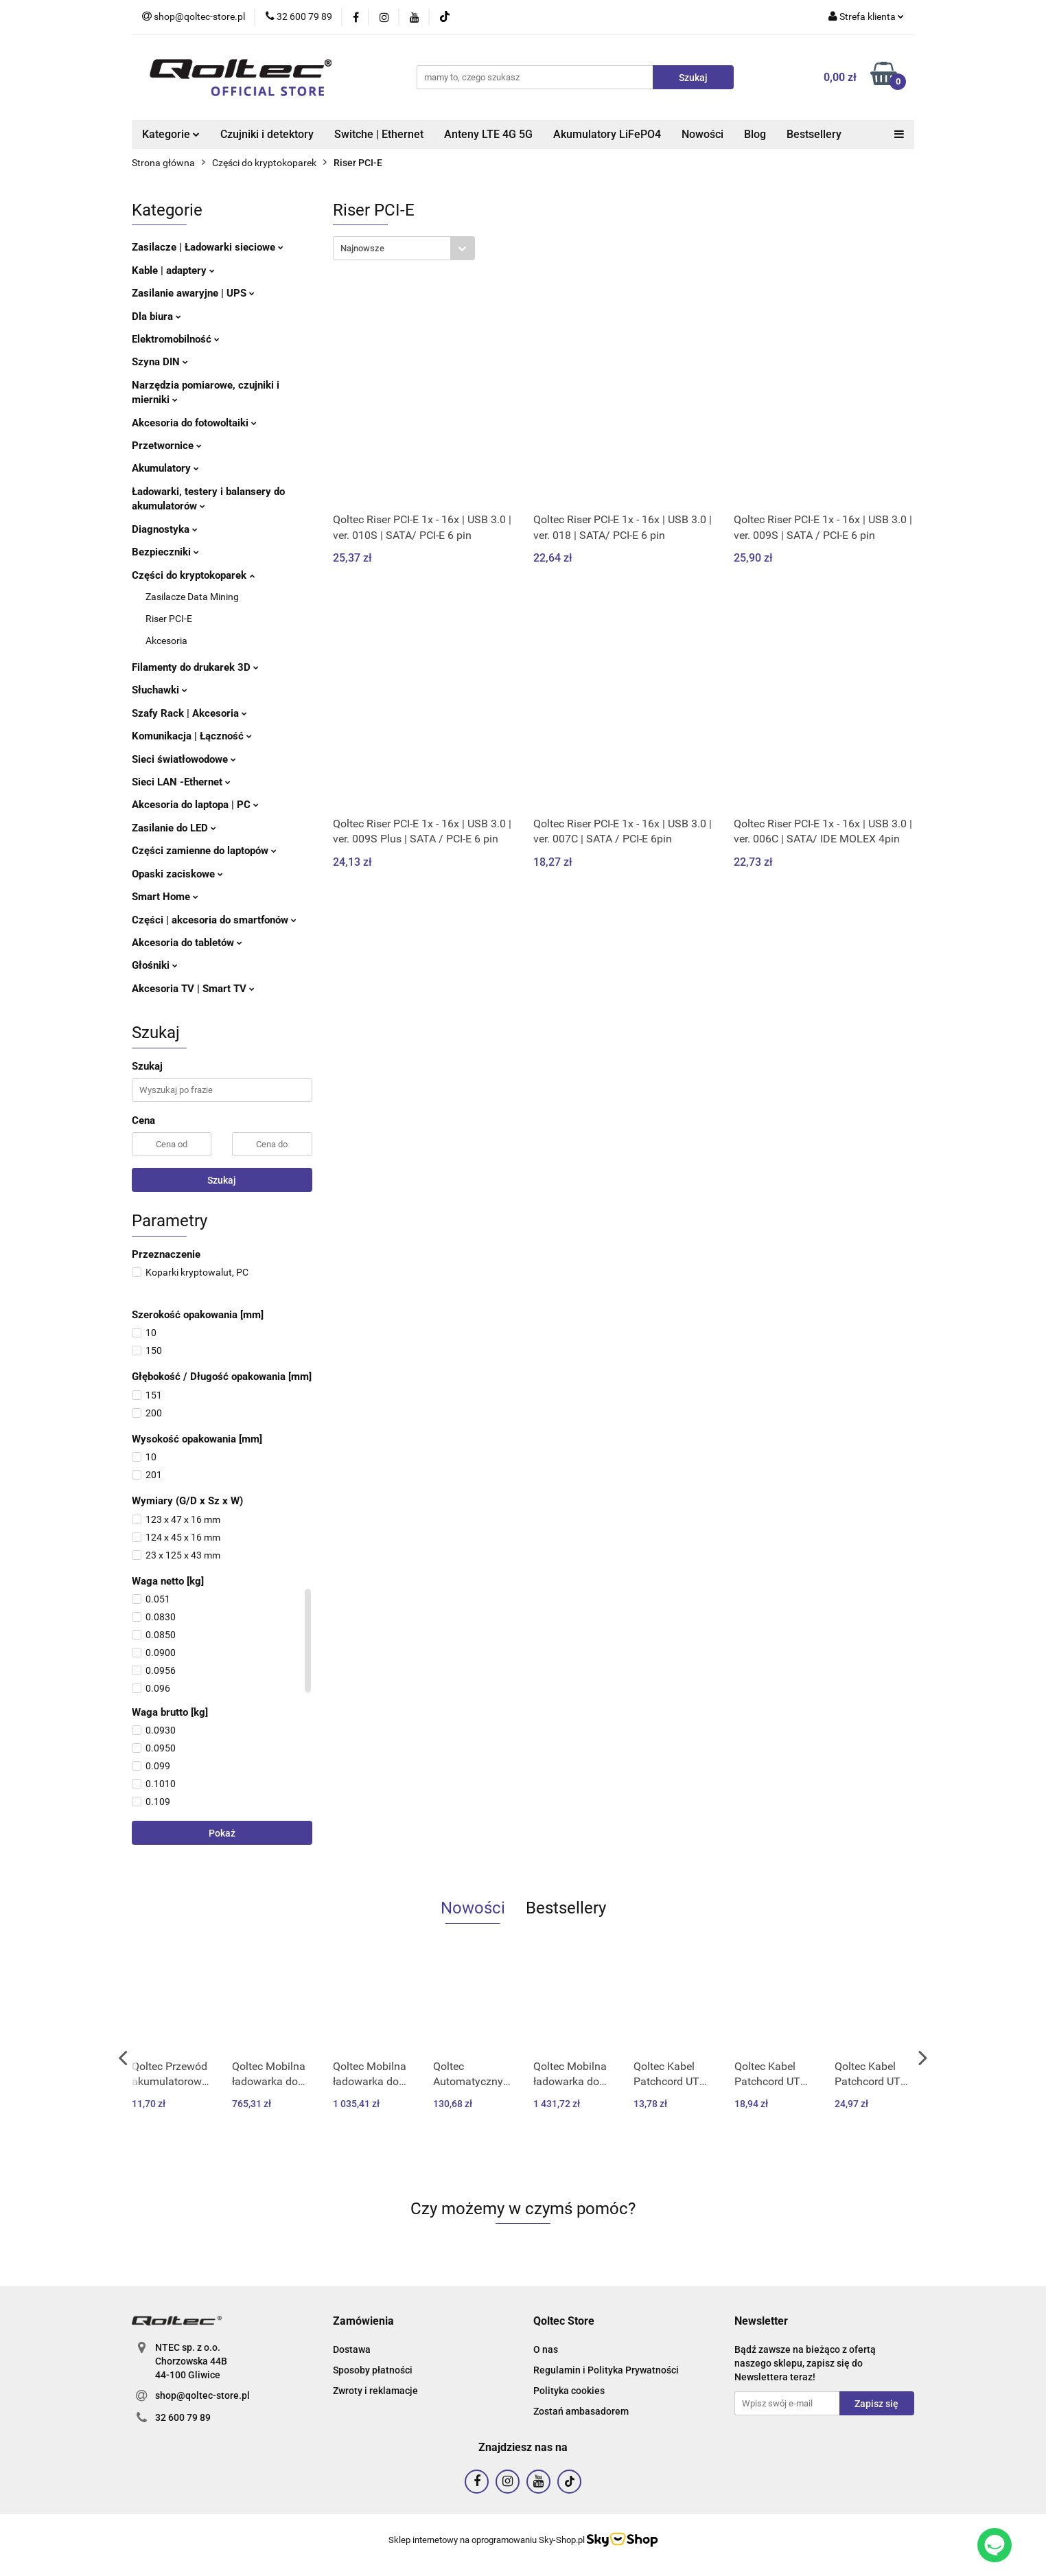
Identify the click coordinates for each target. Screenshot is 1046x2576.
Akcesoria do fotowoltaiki (194, 423)
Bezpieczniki (165, 552)
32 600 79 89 (183, 2417)
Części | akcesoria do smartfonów (214, 920)
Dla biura (156, 316)
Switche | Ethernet (378, 134)
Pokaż (222, 1833)
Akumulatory (165, 468)
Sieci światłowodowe (184, 759)
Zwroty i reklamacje (375, 2390)
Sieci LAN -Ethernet (181, 782)
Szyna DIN (160, 362)
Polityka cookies (569, 2390)
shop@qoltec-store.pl (202, 2395)
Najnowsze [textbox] (362, 248)
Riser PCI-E (169, 618)
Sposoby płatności (372, 2370)
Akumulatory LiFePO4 (607, 134)
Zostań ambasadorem (581, 2411)
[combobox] (404, 248)
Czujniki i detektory (267, 134)
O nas (545, 2349)
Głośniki (155, 965)
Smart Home (165, 896)
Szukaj (221, 1180)
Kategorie (171, 134)
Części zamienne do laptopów (204, 850)
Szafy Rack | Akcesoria (189, 713)
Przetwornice (167, 445)
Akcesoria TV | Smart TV (193, 988)
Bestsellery (814, 134)
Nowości (702, 134)
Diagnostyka (165, 529)
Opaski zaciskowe (177, 874)
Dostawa (352, 2349)
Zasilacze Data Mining (192, 596)
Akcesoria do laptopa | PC (195, 804)
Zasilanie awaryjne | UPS (193, 293)
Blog (755, 134)
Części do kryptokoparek (193, 575)
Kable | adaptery (173, 270)
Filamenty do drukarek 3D (195, 667)
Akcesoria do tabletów (187, 942)
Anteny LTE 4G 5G (488, 134)
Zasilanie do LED (174, 828)
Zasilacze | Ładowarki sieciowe (207, 247)
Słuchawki (159, 690)
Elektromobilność (176, 339)
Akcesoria (166, 640)
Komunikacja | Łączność (192, 736)
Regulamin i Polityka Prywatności (606, 2370)
